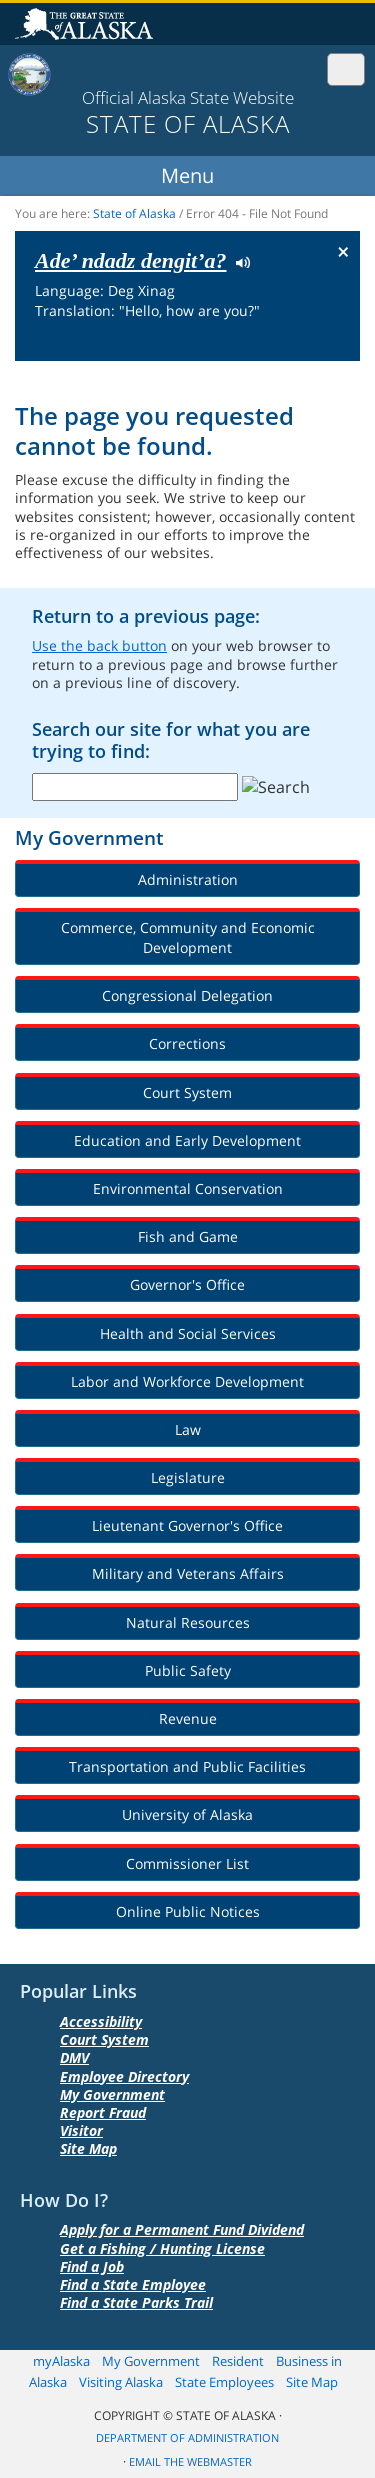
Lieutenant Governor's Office (187, 1525)
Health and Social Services (188, 1333)
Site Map (88, 2148)
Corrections (187, 1043)
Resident (238, 2361)
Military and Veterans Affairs (188, 1573)
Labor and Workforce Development (187, 1381)
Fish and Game (188, 1236)
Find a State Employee (133, 2284)
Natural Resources (188, 1622)
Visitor (81, 2130)
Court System (187, 1092)
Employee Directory (124, 2076)
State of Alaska (87, 26)
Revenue (188, 1718)
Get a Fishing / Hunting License (162, 2248)
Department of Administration (187, 2438)
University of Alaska (187, 1814)
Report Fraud (103, 2112)
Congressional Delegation (187, 995)
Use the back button (99, 645)
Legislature (188, 1477)
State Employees (224, 2382)
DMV (74, 2057)
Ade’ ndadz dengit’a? (130, 260)
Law (188, 1429)
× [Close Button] (343, 251)
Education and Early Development (187, 1140)
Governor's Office (187, 1284)
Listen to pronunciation (238, 261)
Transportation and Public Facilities (187, 1766)
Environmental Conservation (188, 1188)
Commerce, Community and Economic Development (188, 937)
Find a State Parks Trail (136, 2302)
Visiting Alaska (121, 2382)
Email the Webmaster (190, 2462)
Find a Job (92, 2266)
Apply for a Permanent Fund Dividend (182, 2229)
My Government (112, 2094)
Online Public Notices (188, 1911)
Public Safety (188, 1670)
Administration (188, 879)
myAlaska (61, 2361)
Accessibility (101, 2021)
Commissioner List (187, 1863)
